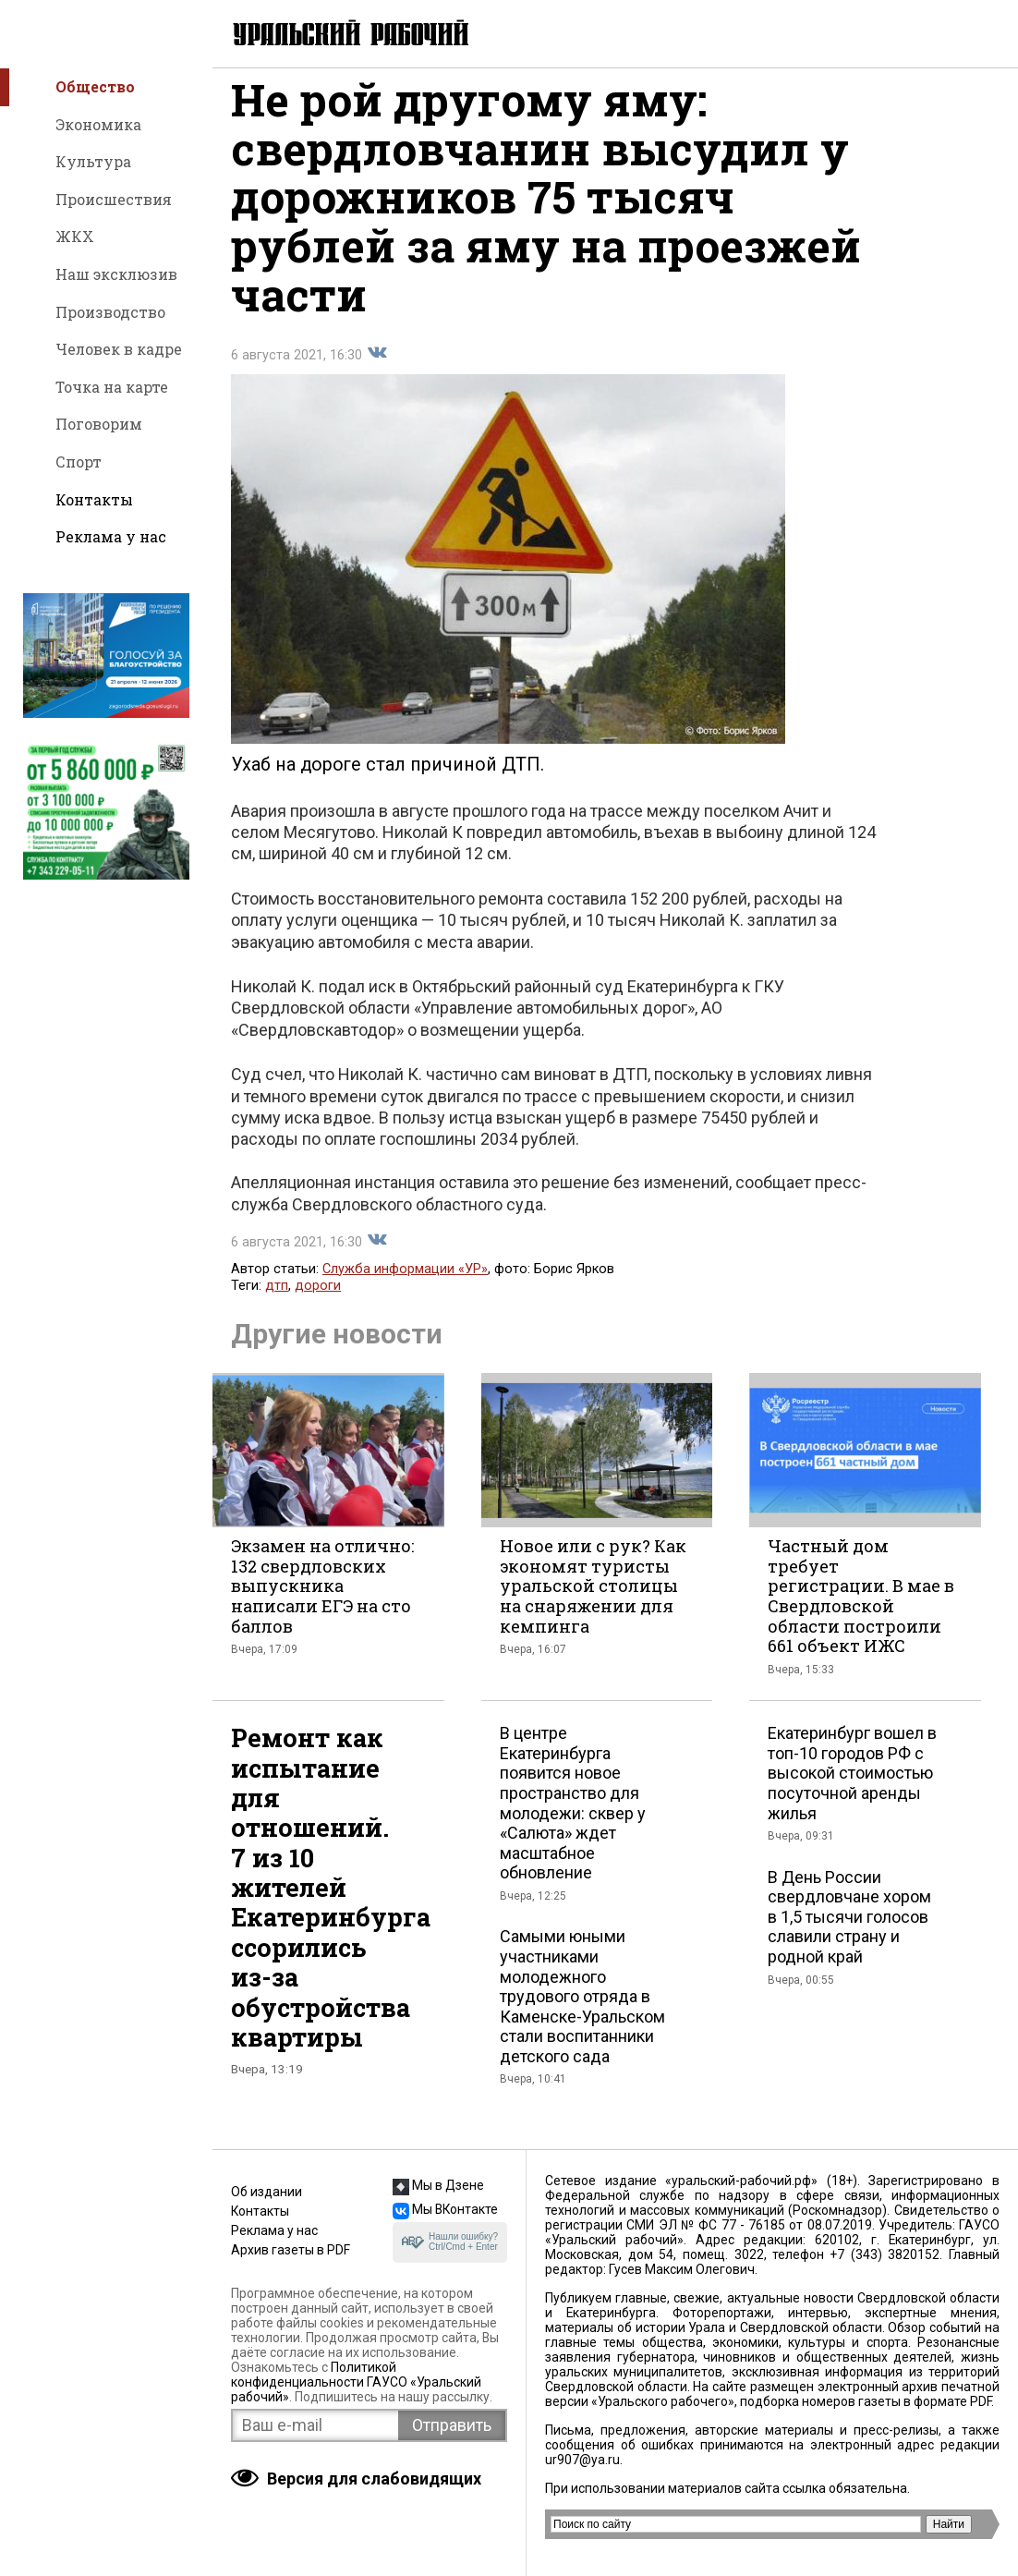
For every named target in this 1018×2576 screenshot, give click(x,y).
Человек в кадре (118, 348)
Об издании (266, 2191)
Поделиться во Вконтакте (377, 369)
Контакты (94, 499)
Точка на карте (111, 386)
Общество (95, 86)
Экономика (98, 124)
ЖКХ (74, 236)
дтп (276, 1301)
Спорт (78, 461)
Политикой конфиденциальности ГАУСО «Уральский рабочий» (356, 2382)
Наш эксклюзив (116, 274)
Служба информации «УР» (405, 1285)
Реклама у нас (110, 536)
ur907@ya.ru (582, 2459)
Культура (93, 161)
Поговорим (98, 423)
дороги (318, 1301)
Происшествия (113, 199)
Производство (110, 312)
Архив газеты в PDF (290, 2249)
